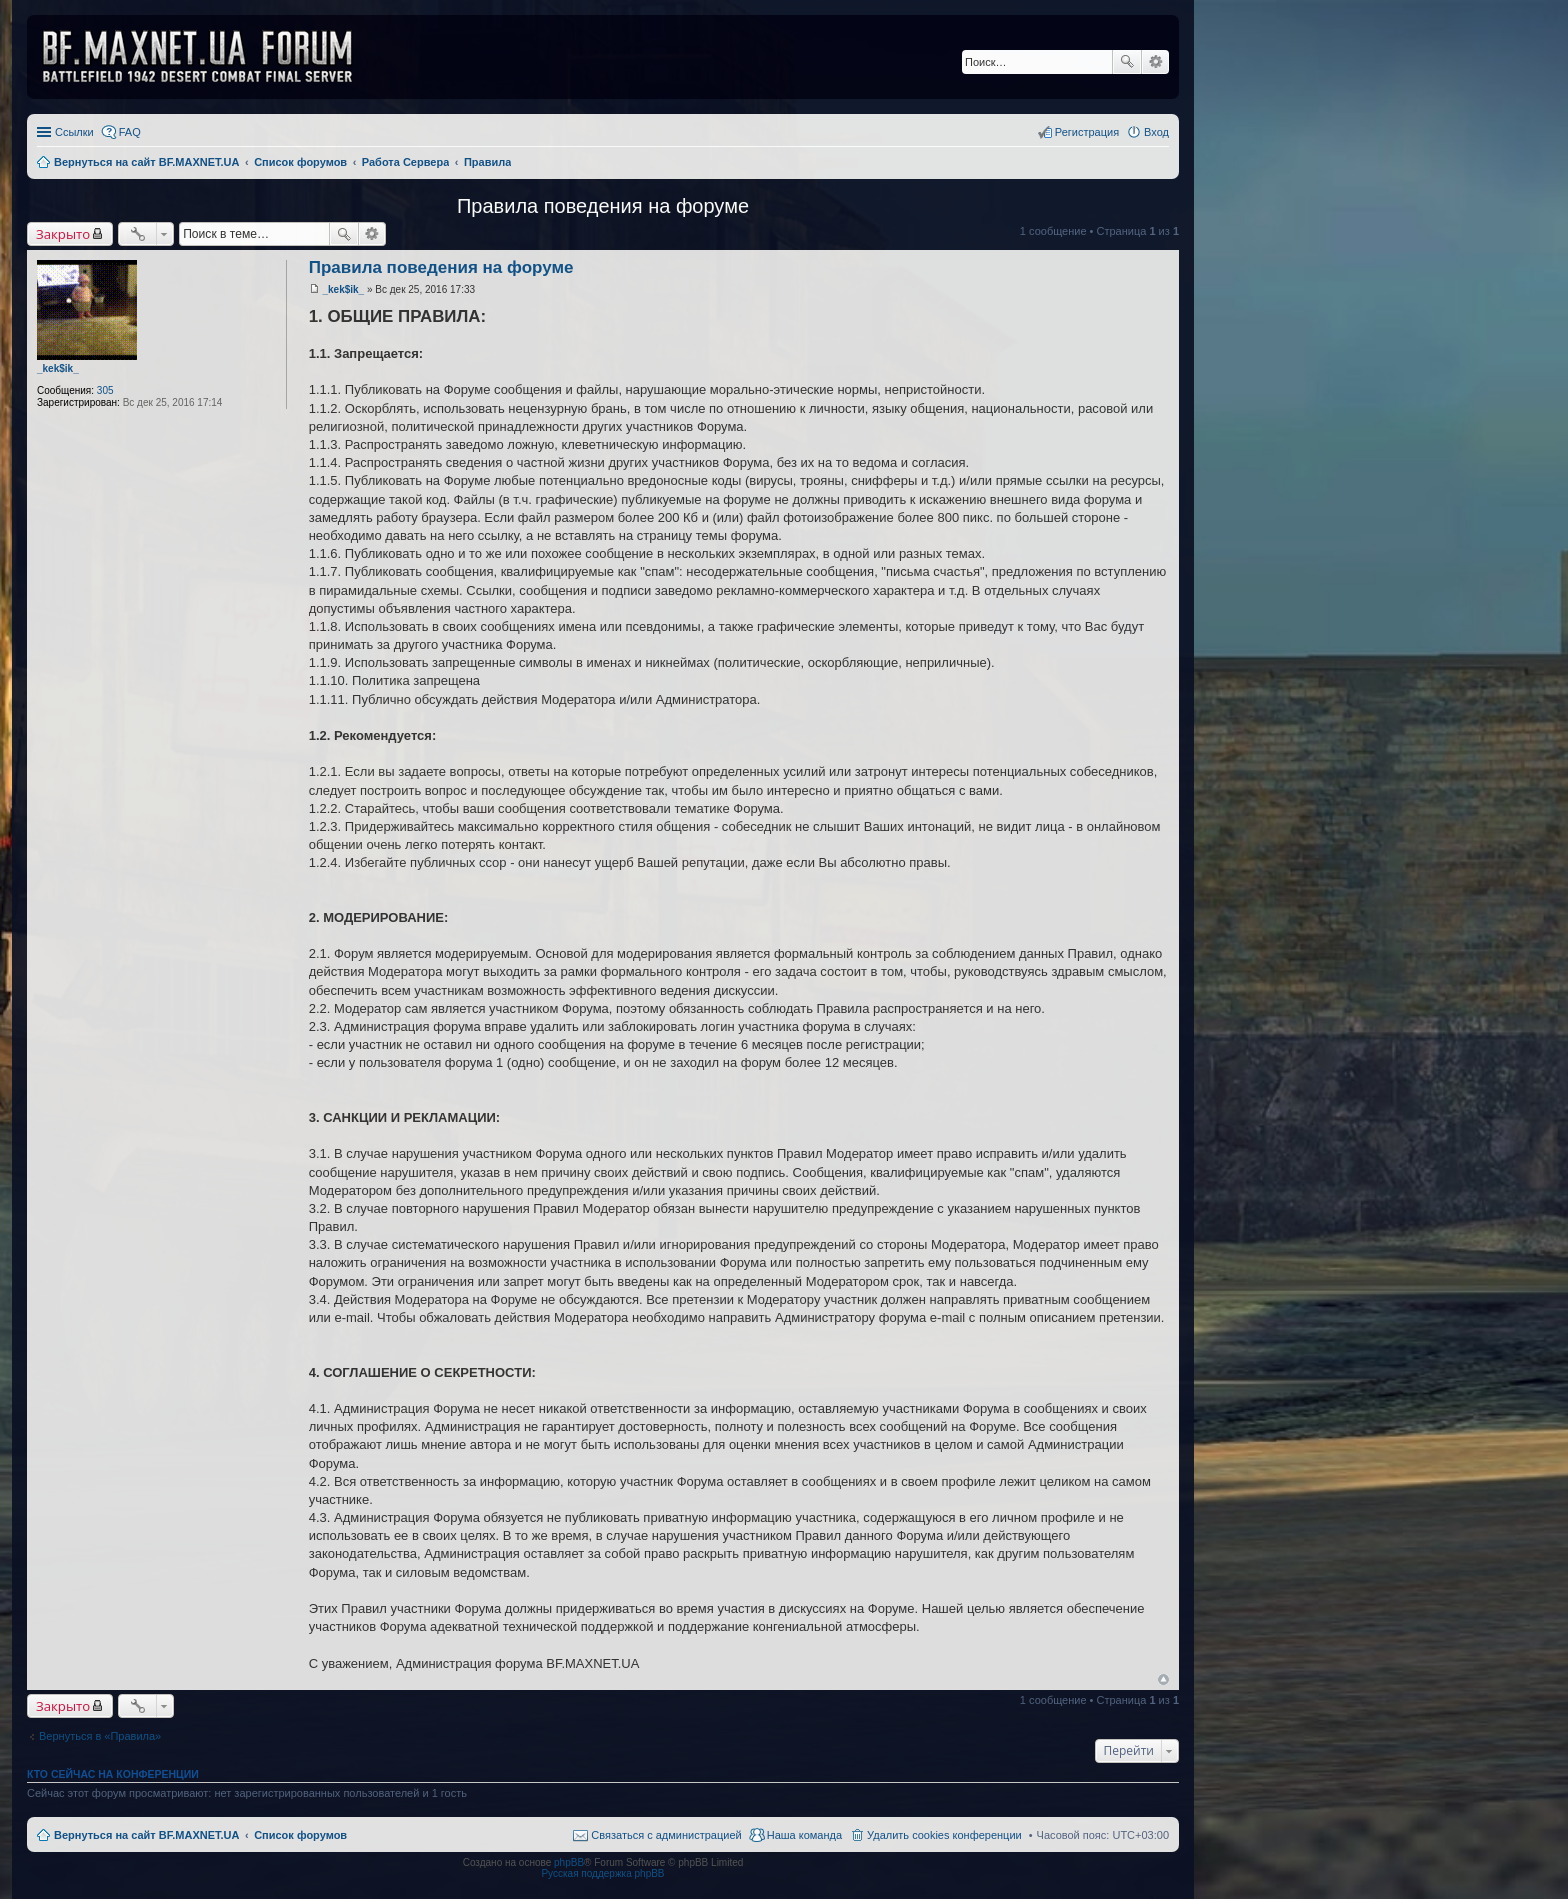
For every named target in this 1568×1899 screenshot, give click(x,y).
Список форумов (300, 1835)
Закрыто (63, 234)
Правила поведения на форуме (603, 206)
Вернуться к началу (1163, 1679)
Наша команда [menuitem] (804, 1835)
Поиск (1127, 62)
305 (105, 390)
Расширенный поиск (1155, 62)
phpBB (569, 1862)
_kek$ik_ (58, 368)
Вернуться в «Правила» (100, 1736)
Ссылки (74, 132)
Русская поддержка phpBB (602, 1873)
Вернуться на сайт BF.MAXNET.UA (146, 1835)
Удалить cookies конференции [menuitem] (944, 1835)
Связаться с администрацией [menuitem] (666, 1835)
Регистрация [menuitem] (1087, 132)
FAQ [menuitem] (130, 132)
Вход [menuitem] (1156, 132)
